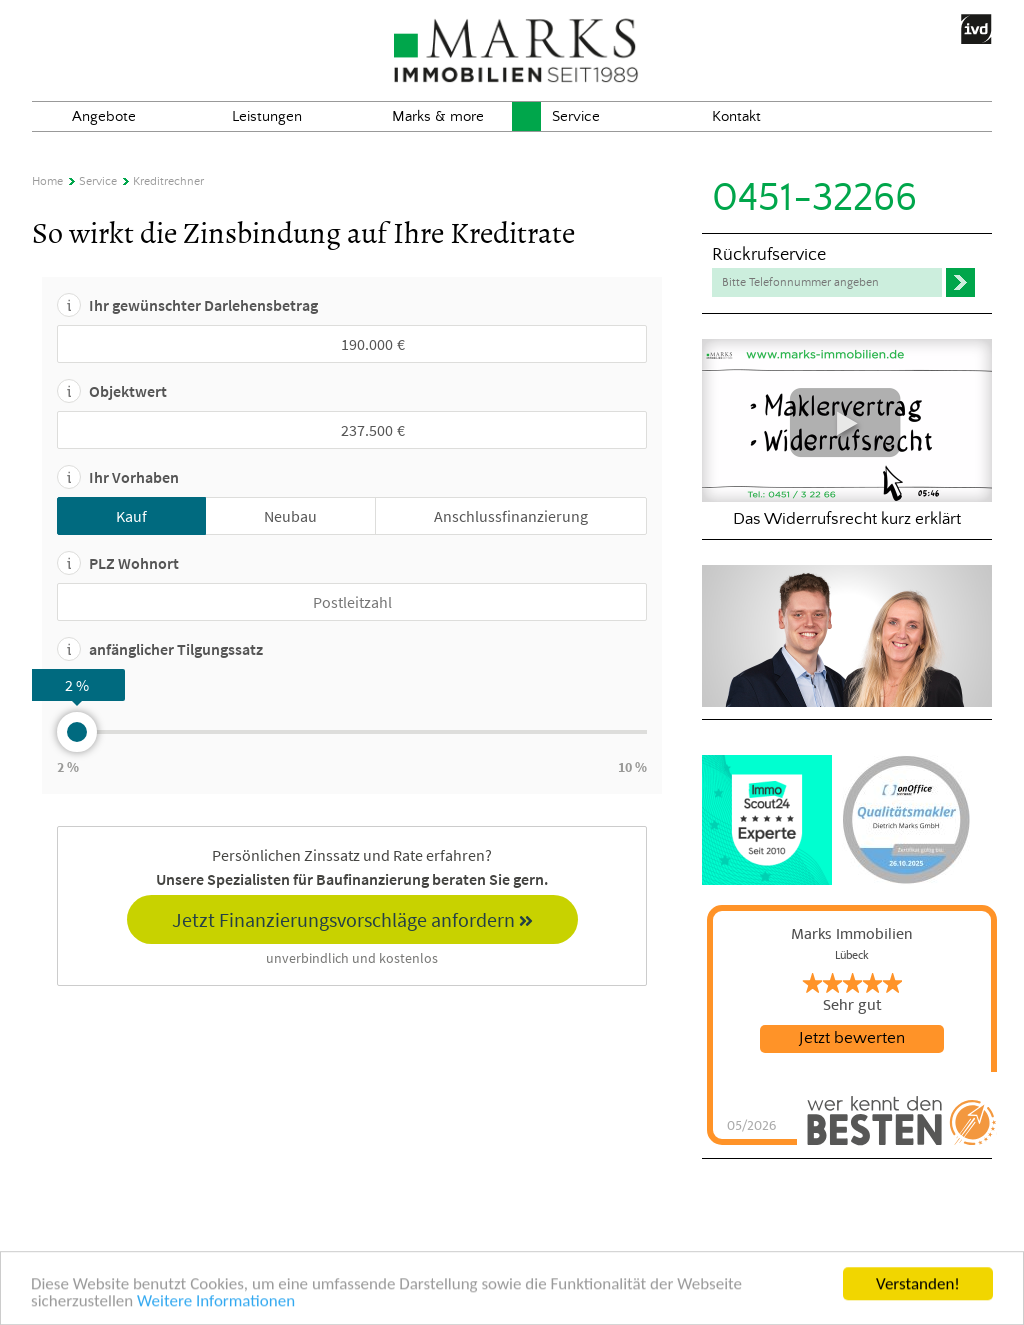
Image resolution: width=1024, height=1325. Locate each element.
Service (576, 116)
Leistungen (267, 116)
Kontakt (736, 116)
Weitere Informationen (216, 1304)
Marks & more (438, 116)
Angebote (104, 116)
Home (47, 181)
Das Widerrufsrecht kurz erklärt (847, 434)
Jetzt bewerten (852, 1038)
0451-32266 (814, 198)
